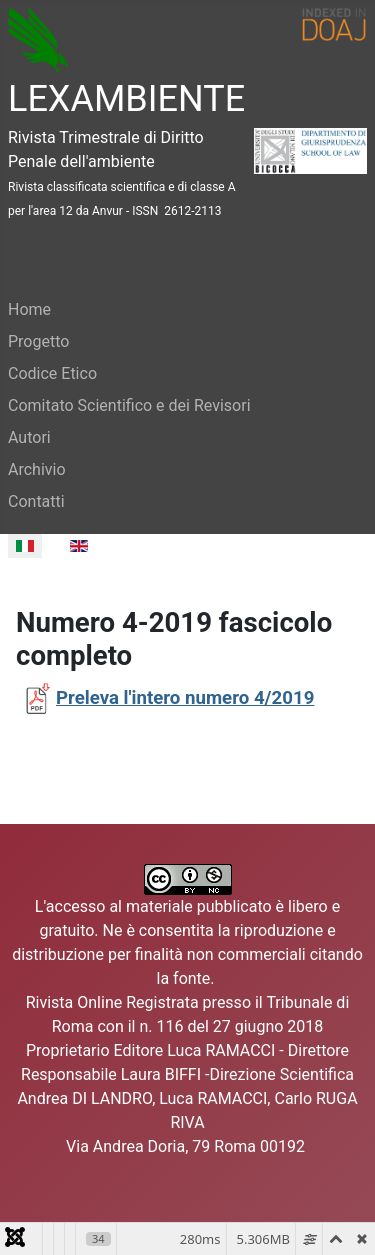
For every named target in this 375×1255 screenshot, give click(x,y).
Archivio (37, 469)
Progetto (38, 341)
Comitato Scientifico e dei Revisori (129, 405)
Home (29, 309)
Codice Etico (52, 373)
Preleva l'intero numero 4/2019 (185, 698)
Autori (29, 437)
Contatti (36, 501)
